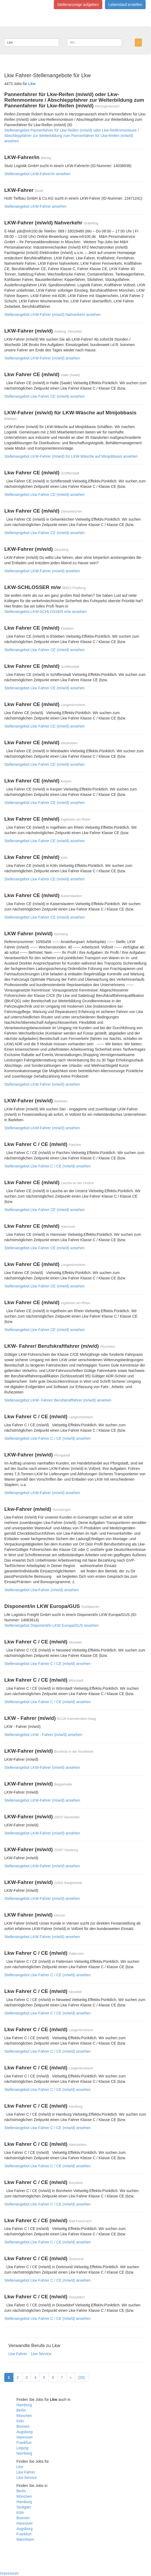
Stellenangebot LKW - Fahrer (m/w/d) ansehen (43, 1734)
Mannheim (25, 2539)
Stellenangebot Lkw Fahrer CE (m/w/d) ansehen (44, 396)
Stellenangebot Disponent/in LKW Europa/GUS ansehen (51, 1625)
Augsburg (24, 2432)
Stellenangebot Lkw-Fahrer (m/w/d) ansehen (41, 1590)
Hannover (24, 2437)
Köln (20, 2421)
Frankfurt (23, 2442)
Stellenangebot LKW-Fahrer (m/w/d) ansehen (42, 358)
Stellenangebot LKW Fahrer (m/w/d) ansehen (42, 1084)
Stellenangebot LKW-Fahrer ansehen (35, 206)
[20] (81, 2377)
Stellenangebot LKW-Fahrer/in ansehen (37, 174)
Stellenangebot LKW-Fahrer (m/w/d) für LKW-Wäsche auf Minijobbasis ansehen (71, 456)
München (24, 2415)
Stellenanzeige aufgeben (78, 4)
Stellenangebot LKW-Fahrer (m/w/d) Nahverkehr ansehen (52, 314)
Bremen (23, 2426)
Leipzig (22, 2448)
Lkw (19, 2467)
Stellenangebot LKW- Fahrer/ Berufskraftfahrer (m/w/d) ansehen (57, 1400)
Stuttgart (23, 2507)
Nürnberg (24, 2453)
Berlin (21, 2410)
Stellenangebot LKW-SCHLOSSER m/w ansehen (45, 611)
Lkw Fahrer (17, 2354)
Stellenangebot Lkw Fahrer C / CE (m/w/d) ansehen (47, 1166)
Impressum (9, 2573)
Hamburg (24, 2405)
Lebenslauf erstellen (125, 4)
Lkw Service (41, 2354)
